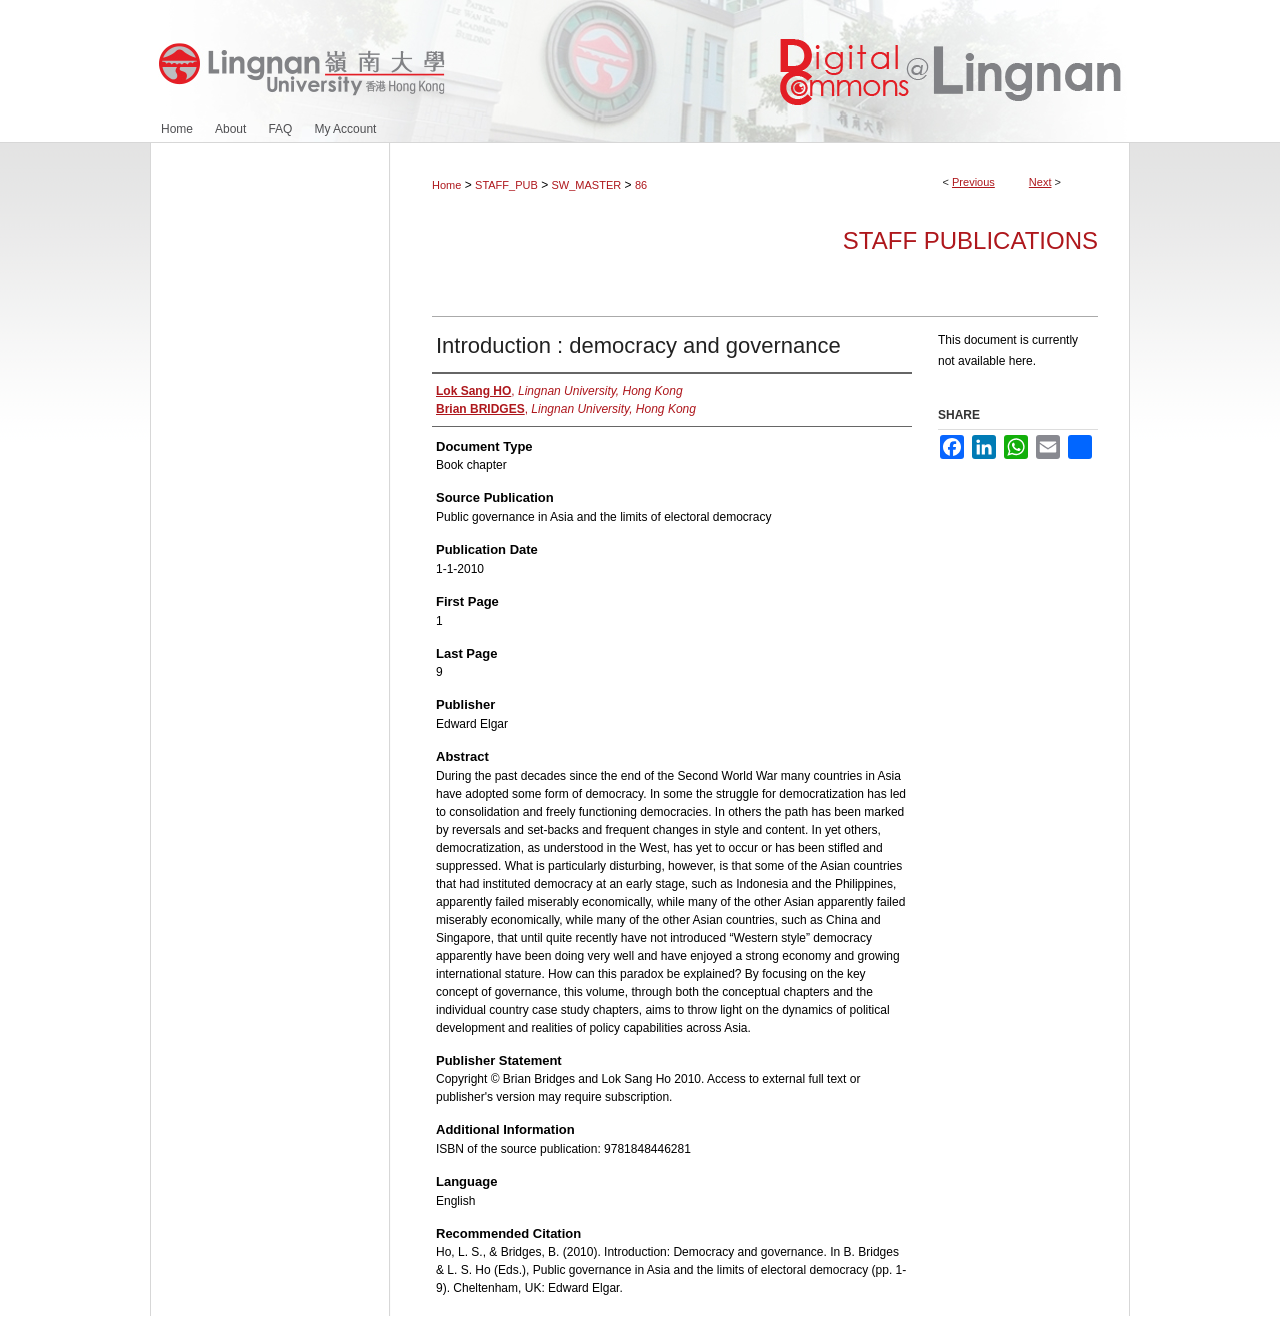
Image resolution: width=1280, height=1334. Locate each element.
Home (446, 185)
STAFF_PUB (506, 185)
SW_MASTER (587, 185)
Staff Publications (970, 240)
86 (641, 185)
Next (1040, 182)
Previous (973, 182)
